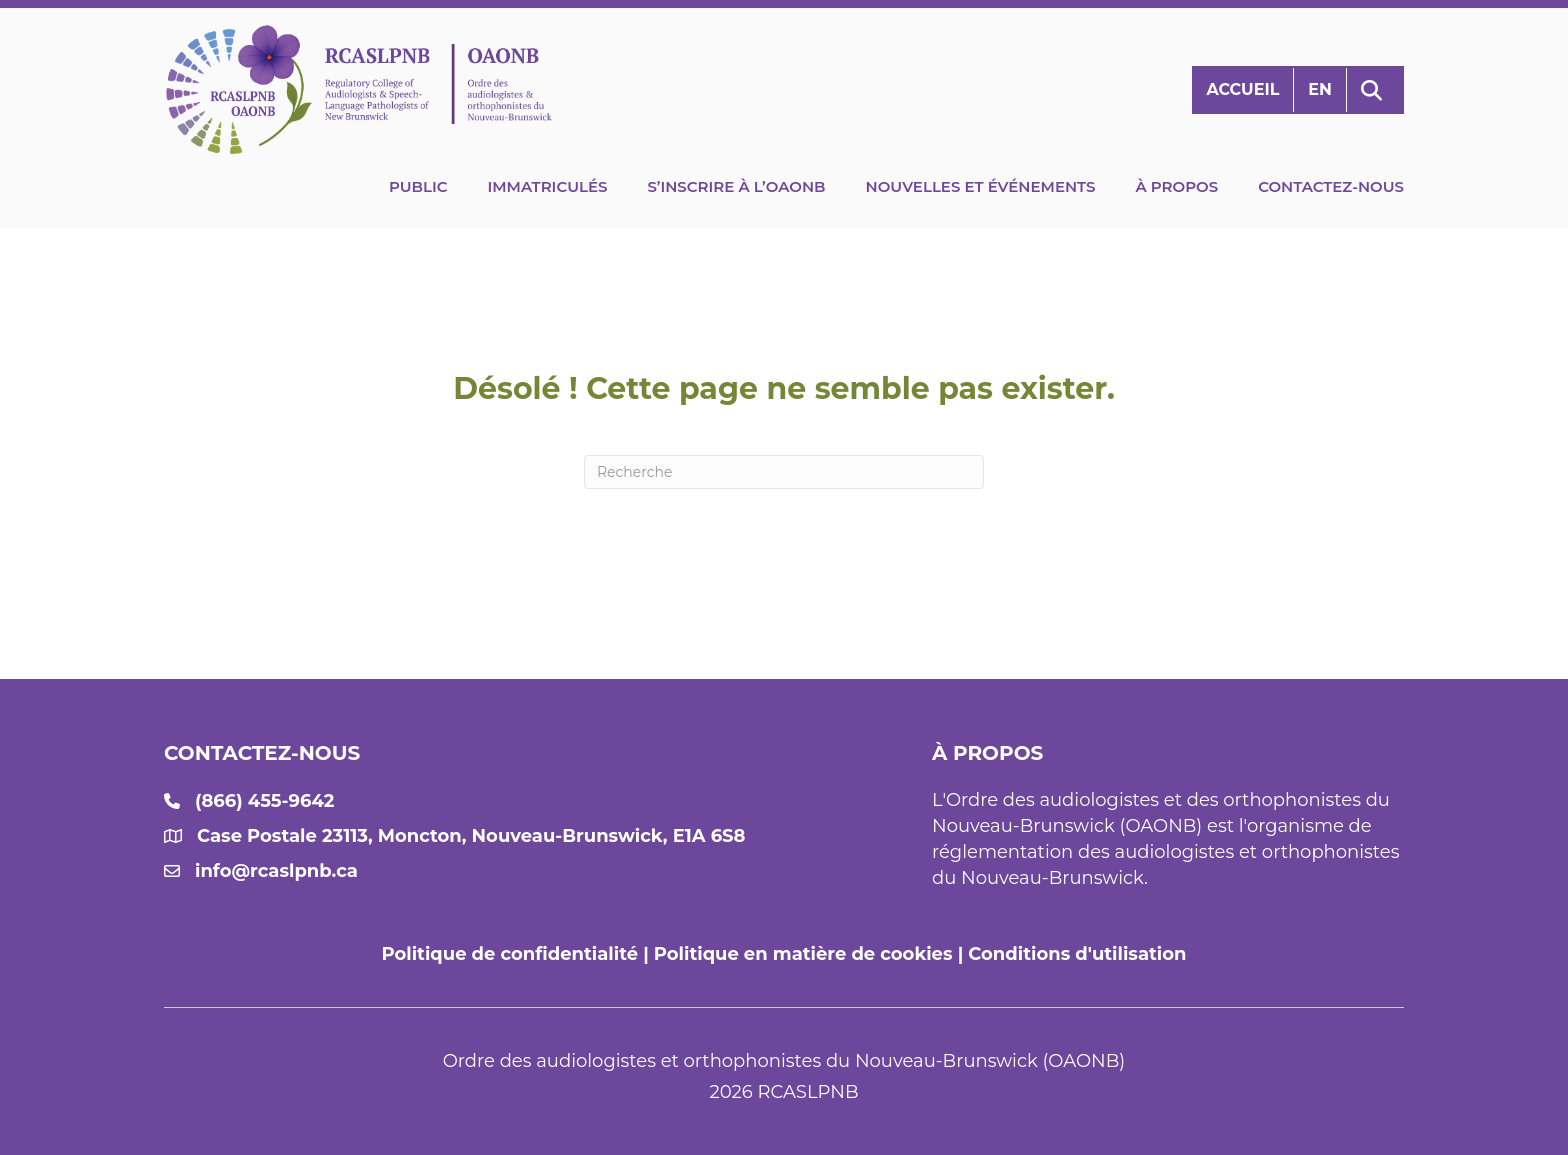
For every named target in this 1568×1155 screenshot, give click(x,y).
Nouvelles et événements (981, 186)
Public (418, 186)
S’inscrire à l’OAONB (736, 186)
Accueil (1242, 89)
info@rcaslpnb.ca (276, 871)
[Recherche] (784, 472)
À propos (1176, 186)
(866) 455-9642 (264, 801)
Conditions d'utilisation (1077, 954)
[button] (1375, 90)
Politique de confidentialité (510, 954)
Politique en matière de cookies (803, 954)
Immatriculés (547, 186)
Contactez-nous (1331, 186)
